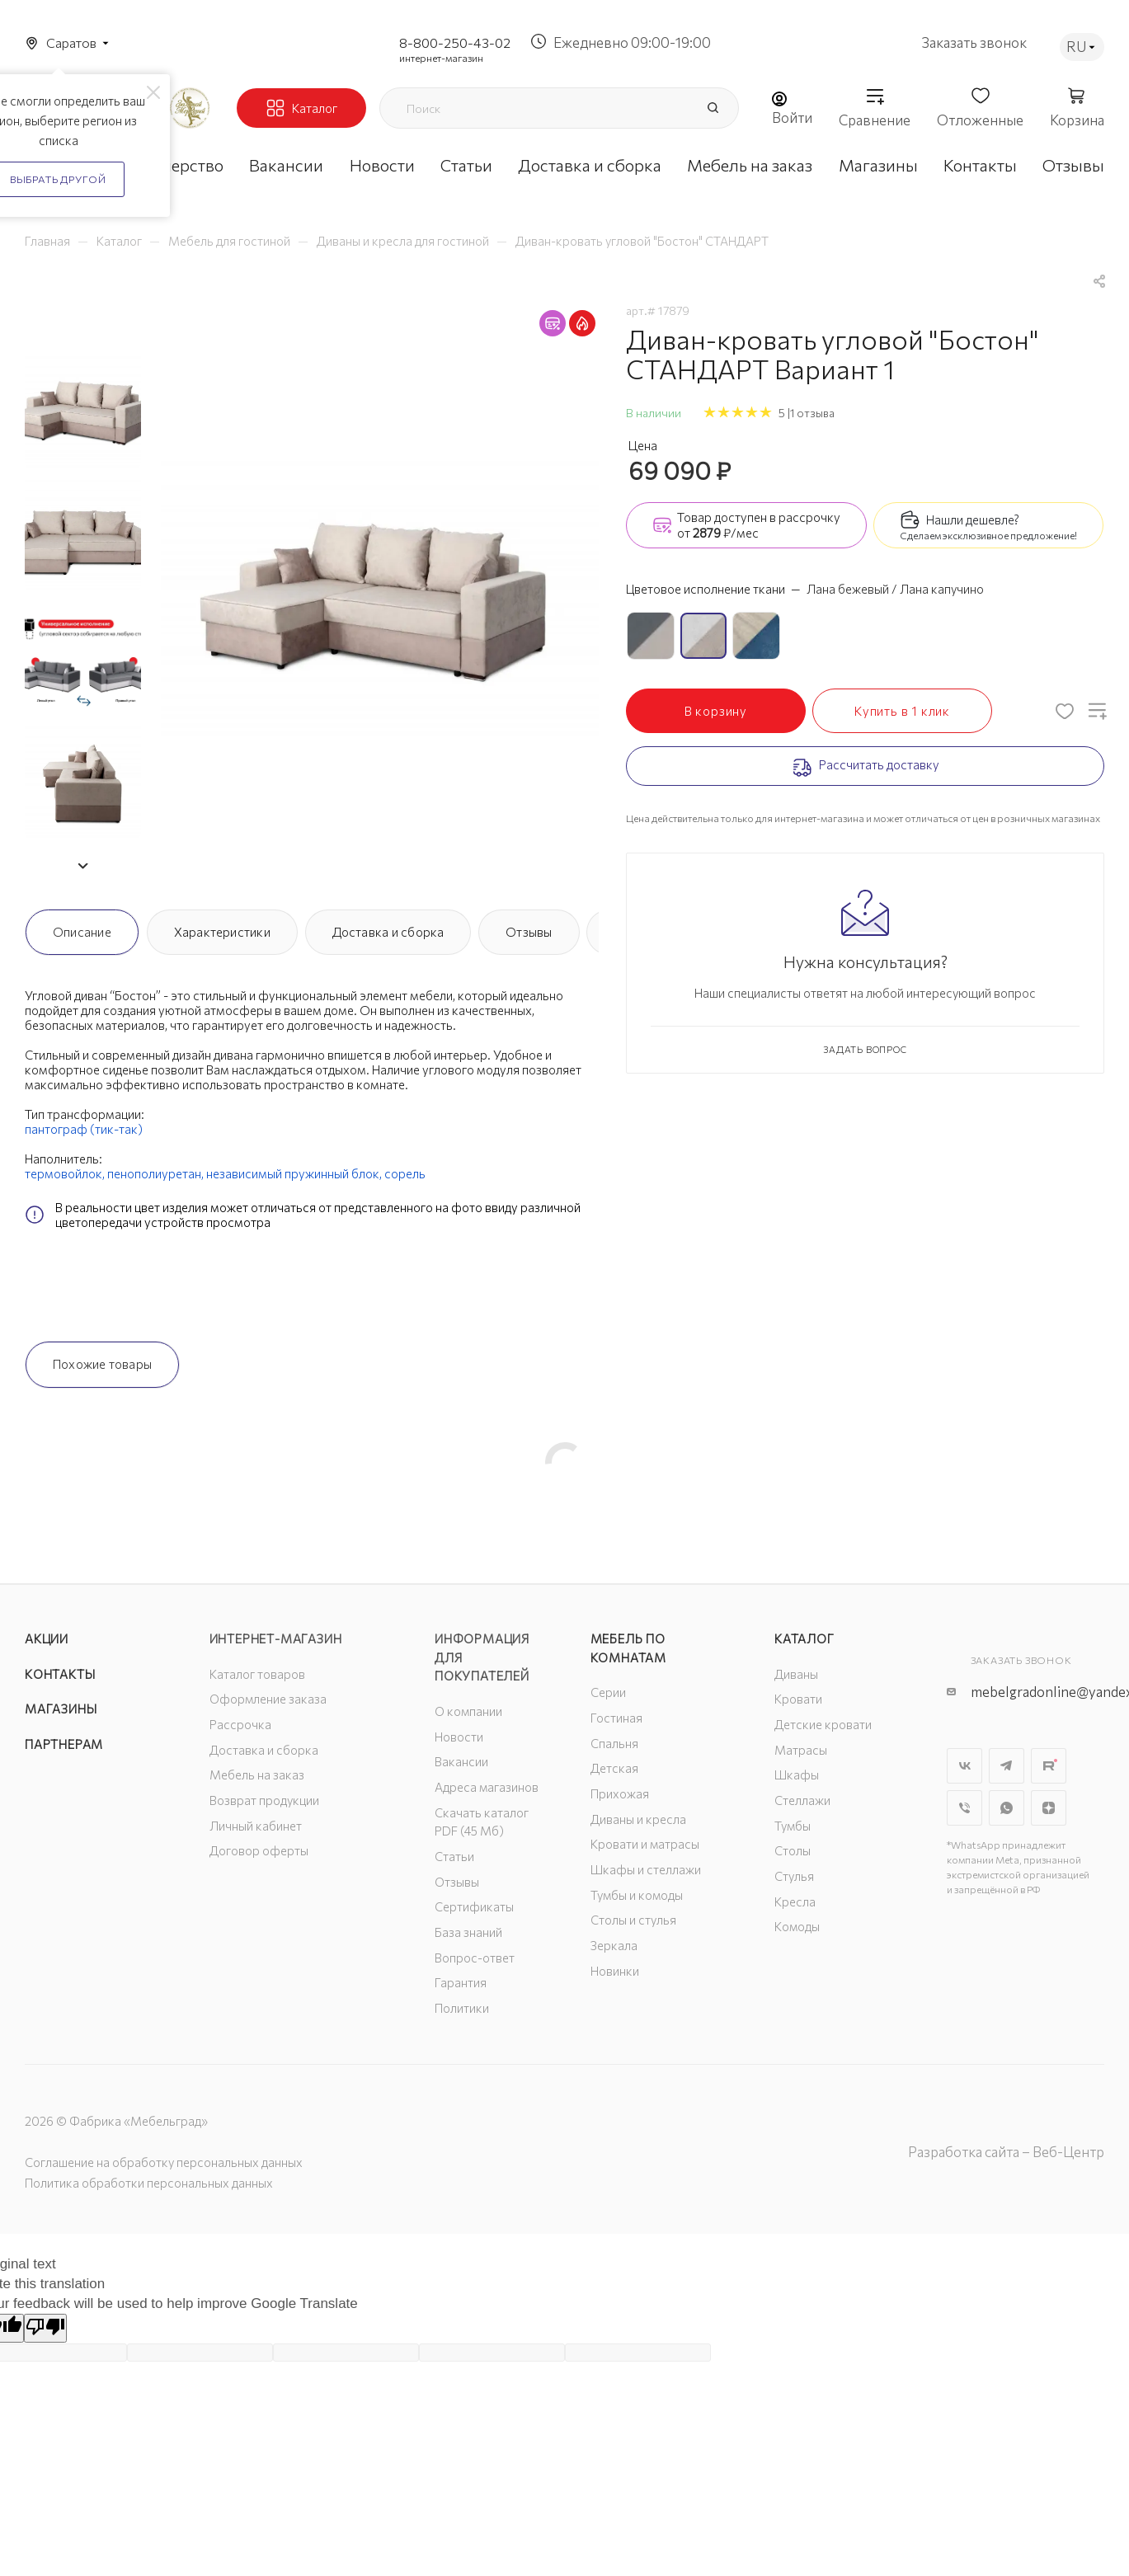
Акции (46, 1638)
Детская (614, 1767)
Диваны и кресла (638, 1819)
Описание (82, 931)
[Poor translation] (45, 2328)
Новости (459, 1736)
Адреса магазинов (487, 1786)
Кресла (795, 1901)
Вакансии (461, 1761)
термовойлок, (65, 1173)
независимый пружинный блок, (294, 1173)
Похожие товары (102, 1363)
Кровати (798, 1698)
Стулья (794, 1876)
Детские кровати (823, 1724)
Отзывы (529, 931)
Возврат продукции (264, 1800)
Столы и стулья (633, 1919)
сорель (405, 1173)
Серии (608, 1692)
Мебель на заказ (256, 1774)
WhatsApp (1006, 1808)
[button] (82, 865)
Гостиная (616, 1717)
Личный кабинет (255, 1825)
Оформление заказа (268, 1698)
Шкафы (796, 1774)
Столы (792, 1850)
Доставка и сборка (388, 931)
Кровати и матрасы (644, 1843)
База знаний (468, 1932)
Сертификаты (474, 1906)
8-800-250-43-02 (454, 42)
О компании (468, 1711)
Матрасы (800, 1749)
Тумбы (792, 1825)
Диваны (796, 1673)
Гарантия (461, 1982)
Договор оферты (258, 1850)
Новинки (614, 1970)
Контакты (60, 1673)
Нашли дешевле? (972, 519)
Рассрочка (240, 1724)
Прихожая (619, 1793)
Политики (462, 2007)
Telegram (1006, 1766)
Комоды (797, 1926)
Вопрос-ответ (475, 1957)
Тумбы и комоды (636, 1894)
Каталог (804, 1638)
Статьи (454, 1856)
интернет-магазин (441, 58)
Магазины (60, 1708)
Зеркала (613, 1945)
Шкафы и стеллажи (645, 1869)
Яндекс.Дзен (1048, 1808)
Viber (964, 1808)
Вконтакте (964, 1766)
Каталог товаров (257, 1673)
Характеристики (222, 931)
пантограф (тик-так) (84, 1128)
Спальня (614, 1743)
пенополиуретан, (155, 1173)
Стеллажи (802, 1800)
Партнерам (64, 1744)
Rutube (1048, 1766)
